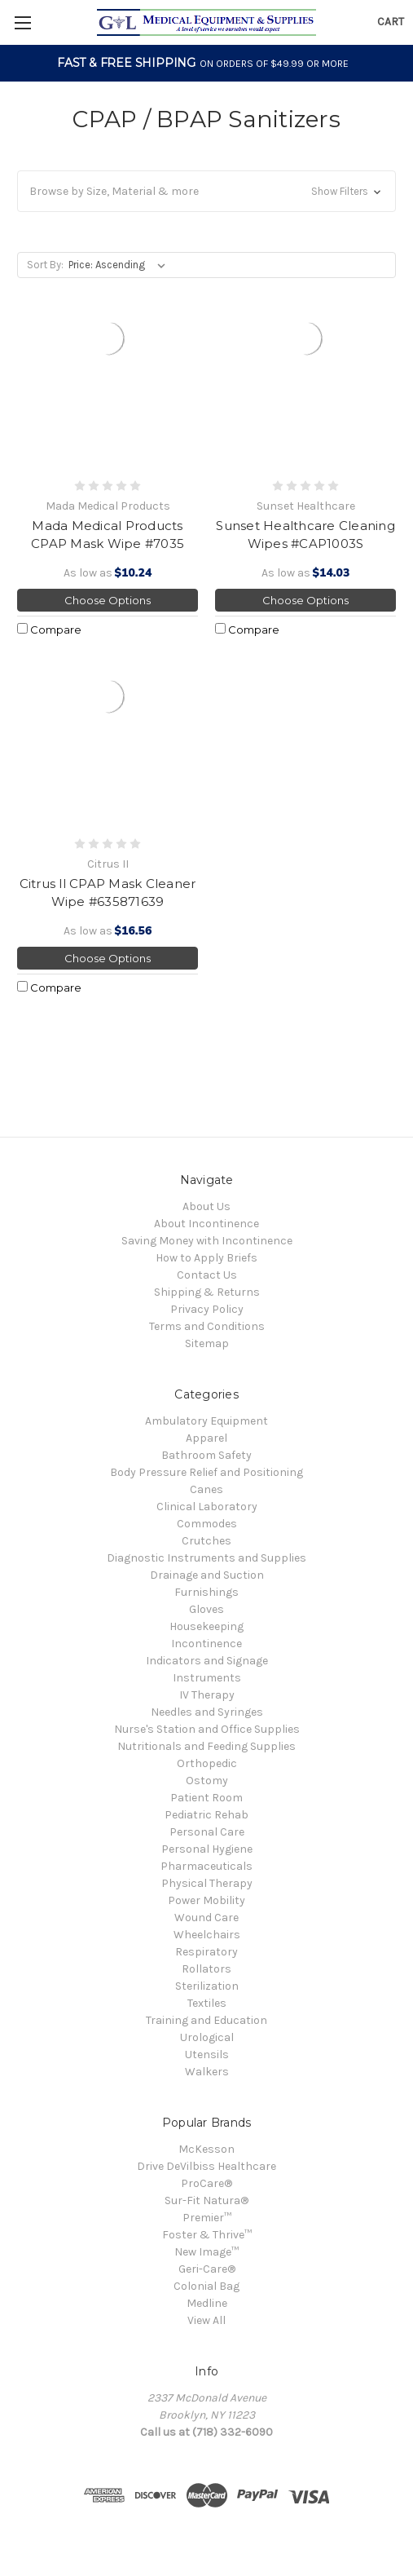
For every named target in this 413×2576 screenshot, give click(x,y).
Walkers (207, 2072)
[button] (206, 191)
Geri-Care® (206, 2269)
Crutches (206, 1541)
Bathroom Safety (206, 1455)
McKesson (206, 2149)
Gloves (206, 1609)
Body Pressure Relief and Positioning (206, 1472)
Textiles (206, 2003)
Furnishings (206, 1592)
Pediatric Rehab (206, 1815)
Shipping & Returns (207, 1292)
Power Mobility (206, 1900)
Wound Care (206, 1917)
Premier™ (206, 2218)
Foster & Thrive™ (207, 2235)
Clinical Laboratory (206, 1506)
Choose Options (107, 600)
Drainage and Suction (207, 1575)
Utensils (207, 2054)
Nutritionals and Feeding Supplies (206, 1746)
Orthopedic (207, 1763)
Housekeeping (206, 1626)
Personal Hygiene (207, 1849)
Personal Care (206, 1832)
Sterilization (207, 1986)
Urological (207, 2037)
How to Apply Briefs (206, 1258)
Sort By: (45, 264)
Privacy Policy (207, 1309)
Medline (207, 2303)
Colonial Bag (206, 2286)
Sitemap (207, 1343)
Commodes (207, 1524)
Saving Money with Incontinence (206, 1241)
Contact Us (207, 1275)
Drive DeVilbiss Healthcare (206, 2166)
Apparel (206, 1438)
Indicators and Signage (207, 1661)
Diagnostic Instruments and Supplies (206, 1558)
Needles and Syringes (207, 1712)
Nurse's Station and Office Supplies (207, 1729)
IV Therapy (207, 1695)
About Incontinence (206, 1224)
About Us (206, 1206)
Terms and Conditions (207, 1326)
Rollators (206, 1969)
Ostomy (207, 1780)
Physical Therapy (207, 1883)
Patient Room (206, 1798)
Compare (49, 629)
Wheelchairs (207, 1935)
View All (206, 2320)
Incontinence (206, 1643)
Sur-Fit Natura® (206, 2200)
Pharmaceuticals (206, 1866)
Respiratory (206, 1952)
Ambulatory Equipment (206, 1421)
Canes (206, 1489)
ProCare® (206, 2183)
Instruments (207, 1678)
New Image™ (206, 2252)
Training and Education (206, 2020)
